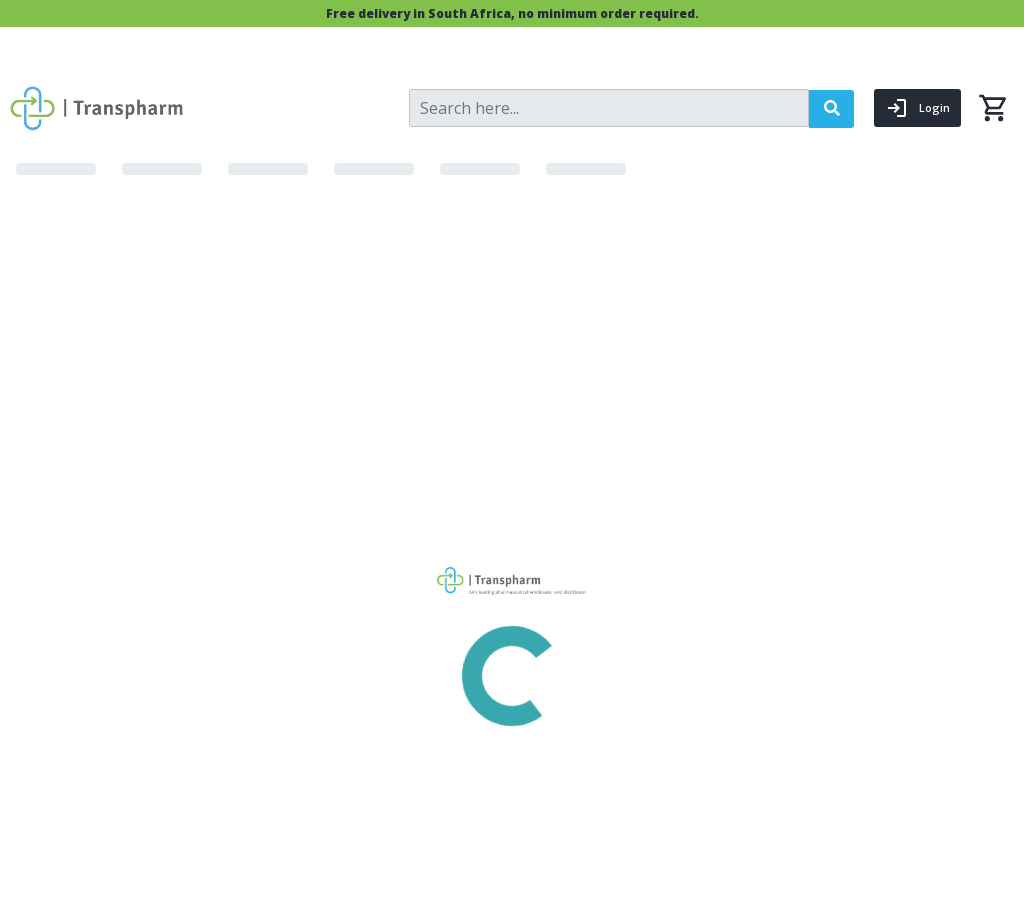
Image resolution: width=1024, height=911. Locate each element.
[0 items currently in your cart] (993, 108)
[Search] (609, 108)
